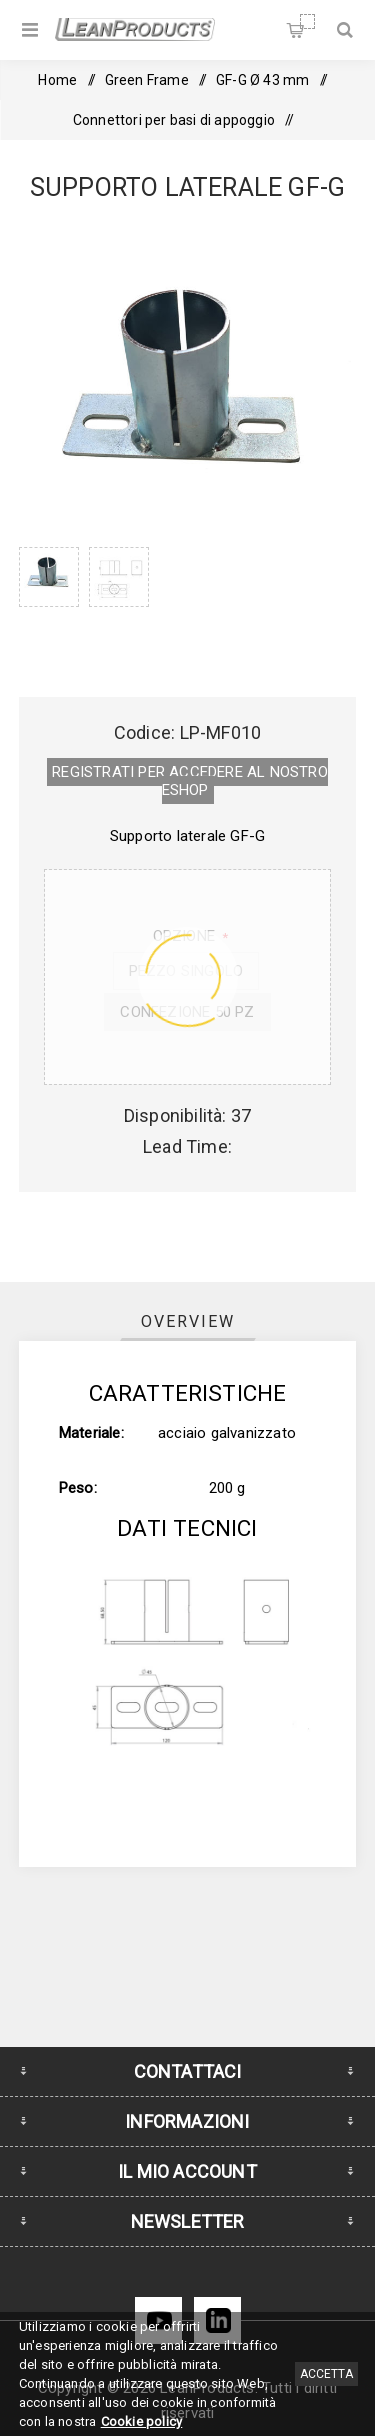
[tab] (188, 1321)
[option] (49, 602)
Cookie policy (142, 2421)
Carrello (307, 21)
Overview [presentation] (188, 1321)
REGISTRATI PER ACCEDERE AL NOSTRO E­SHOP (190, 781)
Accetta (326, 2374)
